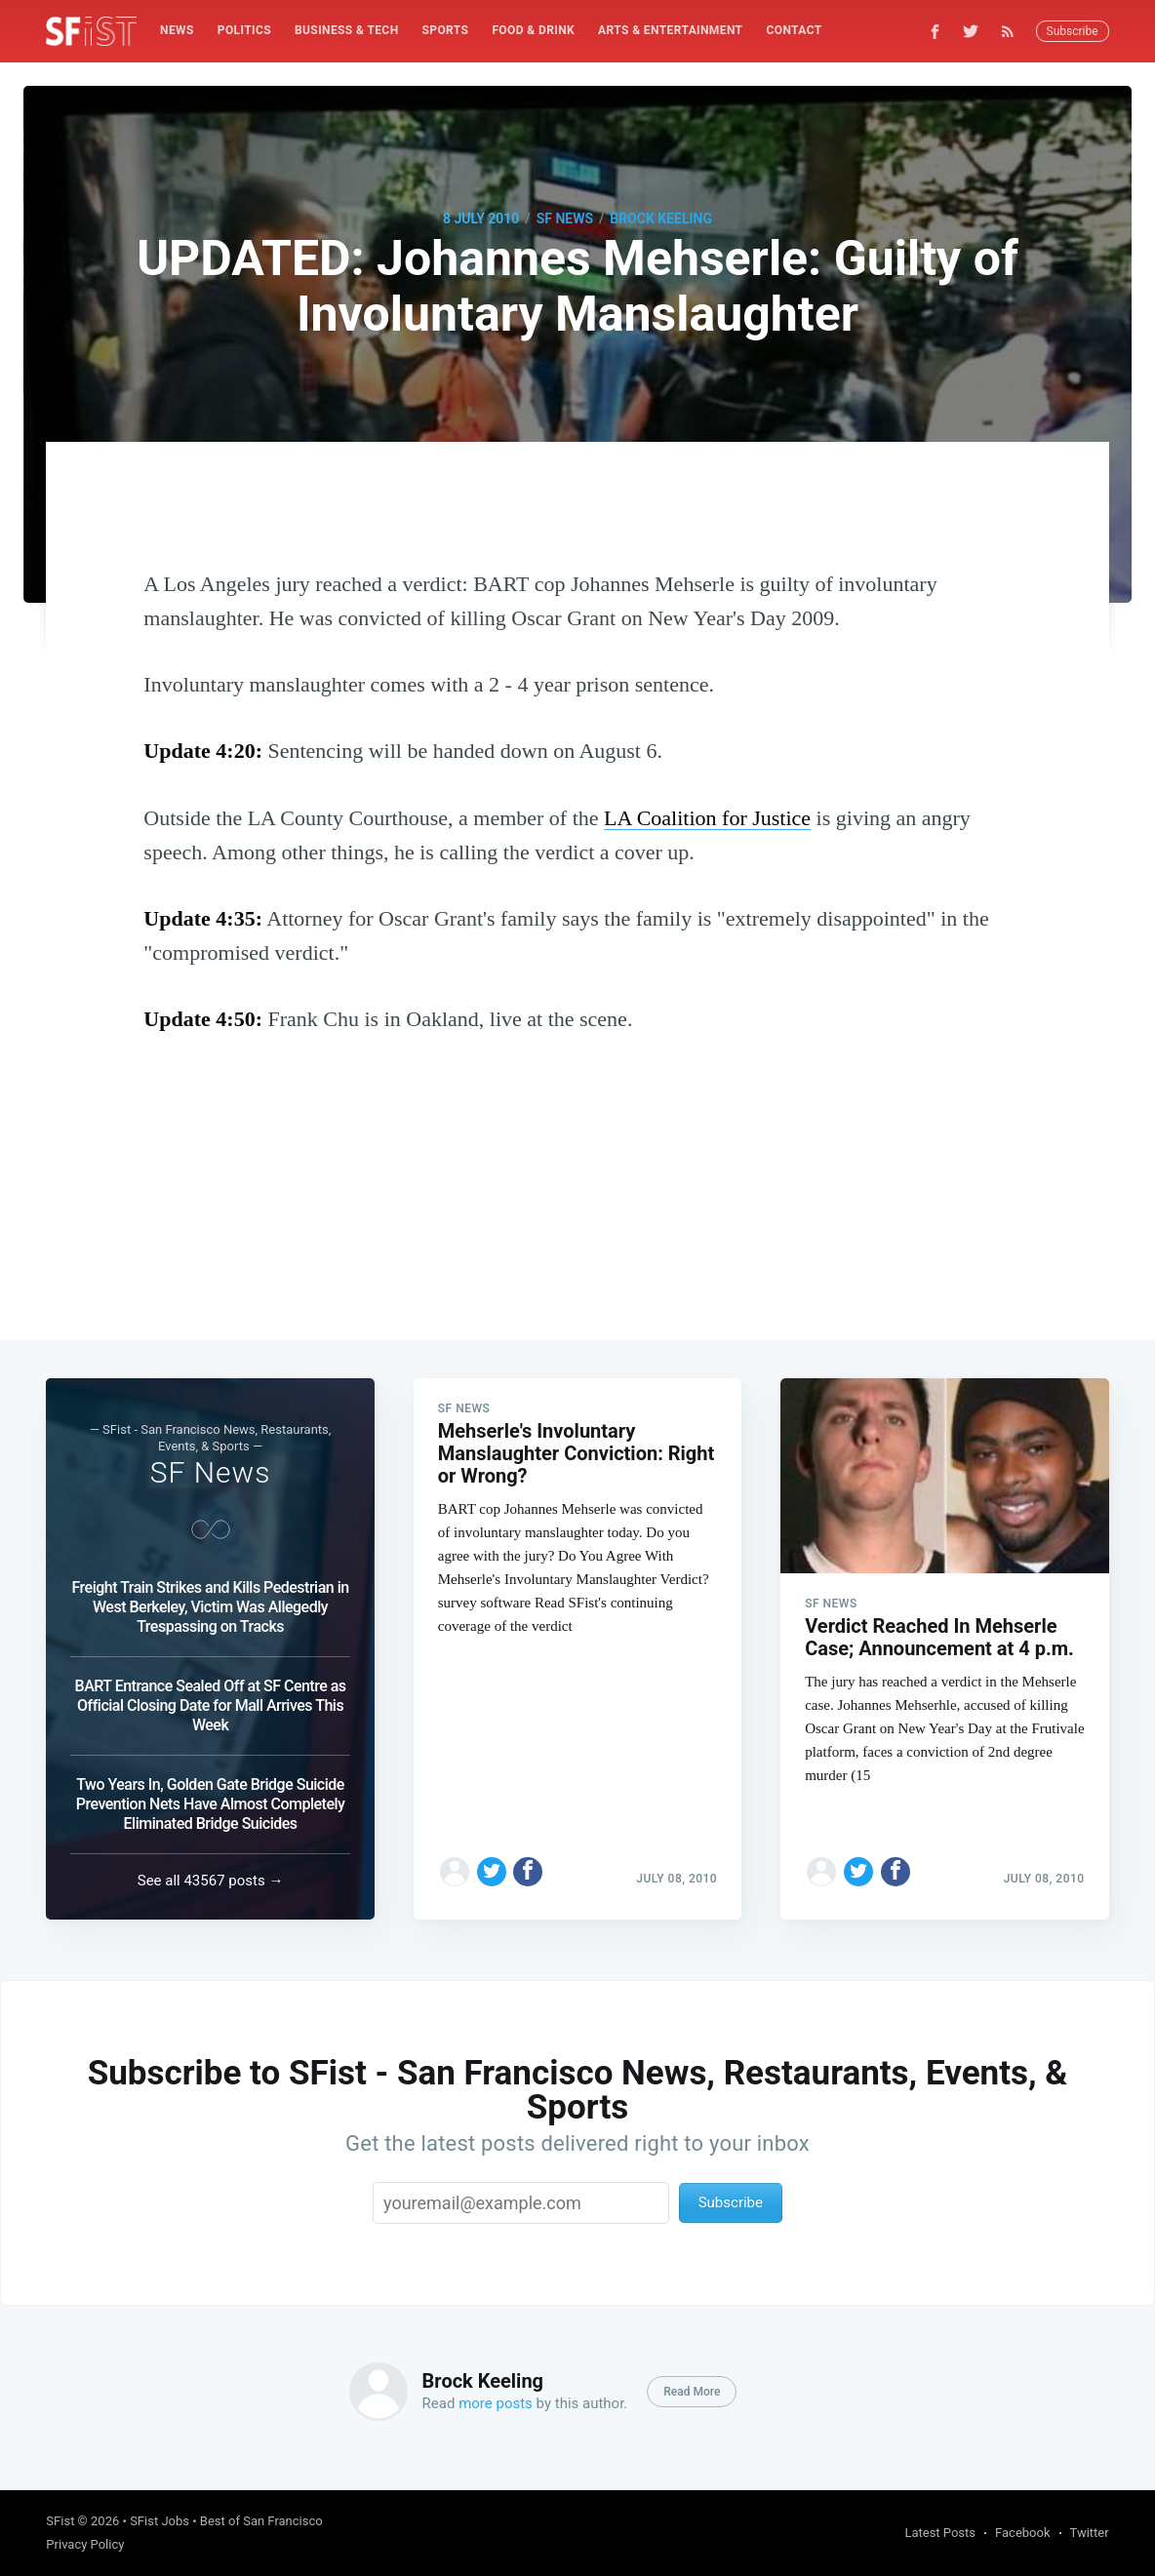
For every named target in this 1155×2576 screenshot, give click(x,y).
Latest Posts (940, 2532)
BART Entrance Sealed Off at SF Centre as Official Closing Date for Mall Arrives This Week (210, 1705)
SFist (60, 2521)
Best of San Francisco (261, 2521)
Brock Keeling (661, 218)
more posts (495, 2403)
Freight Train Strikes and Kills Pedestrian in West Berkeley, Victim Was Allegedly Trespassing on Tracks (209, 1607)
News (177, 30)
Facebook (1022, 2532)
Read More (691, 2391)
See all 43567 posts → (211, 1880)
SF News (565, 218)
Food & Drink (533, 30)
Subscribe (1072, 31)
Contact (793, 30)
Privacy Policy (85, 2544)
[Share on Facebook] (527, 1871)
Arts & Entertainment (670, 30)
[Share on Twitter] (491, 1871)
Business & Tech (347, 30)
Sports (445, 30)
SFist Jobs (159, 2521)
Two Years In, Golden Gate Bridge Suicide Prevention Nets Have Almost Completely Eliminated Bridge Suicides (210, 1804)
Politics (244, 30)
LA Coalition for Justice (707, 818)
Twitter (1089, 2532)
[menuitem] (177, 31)
